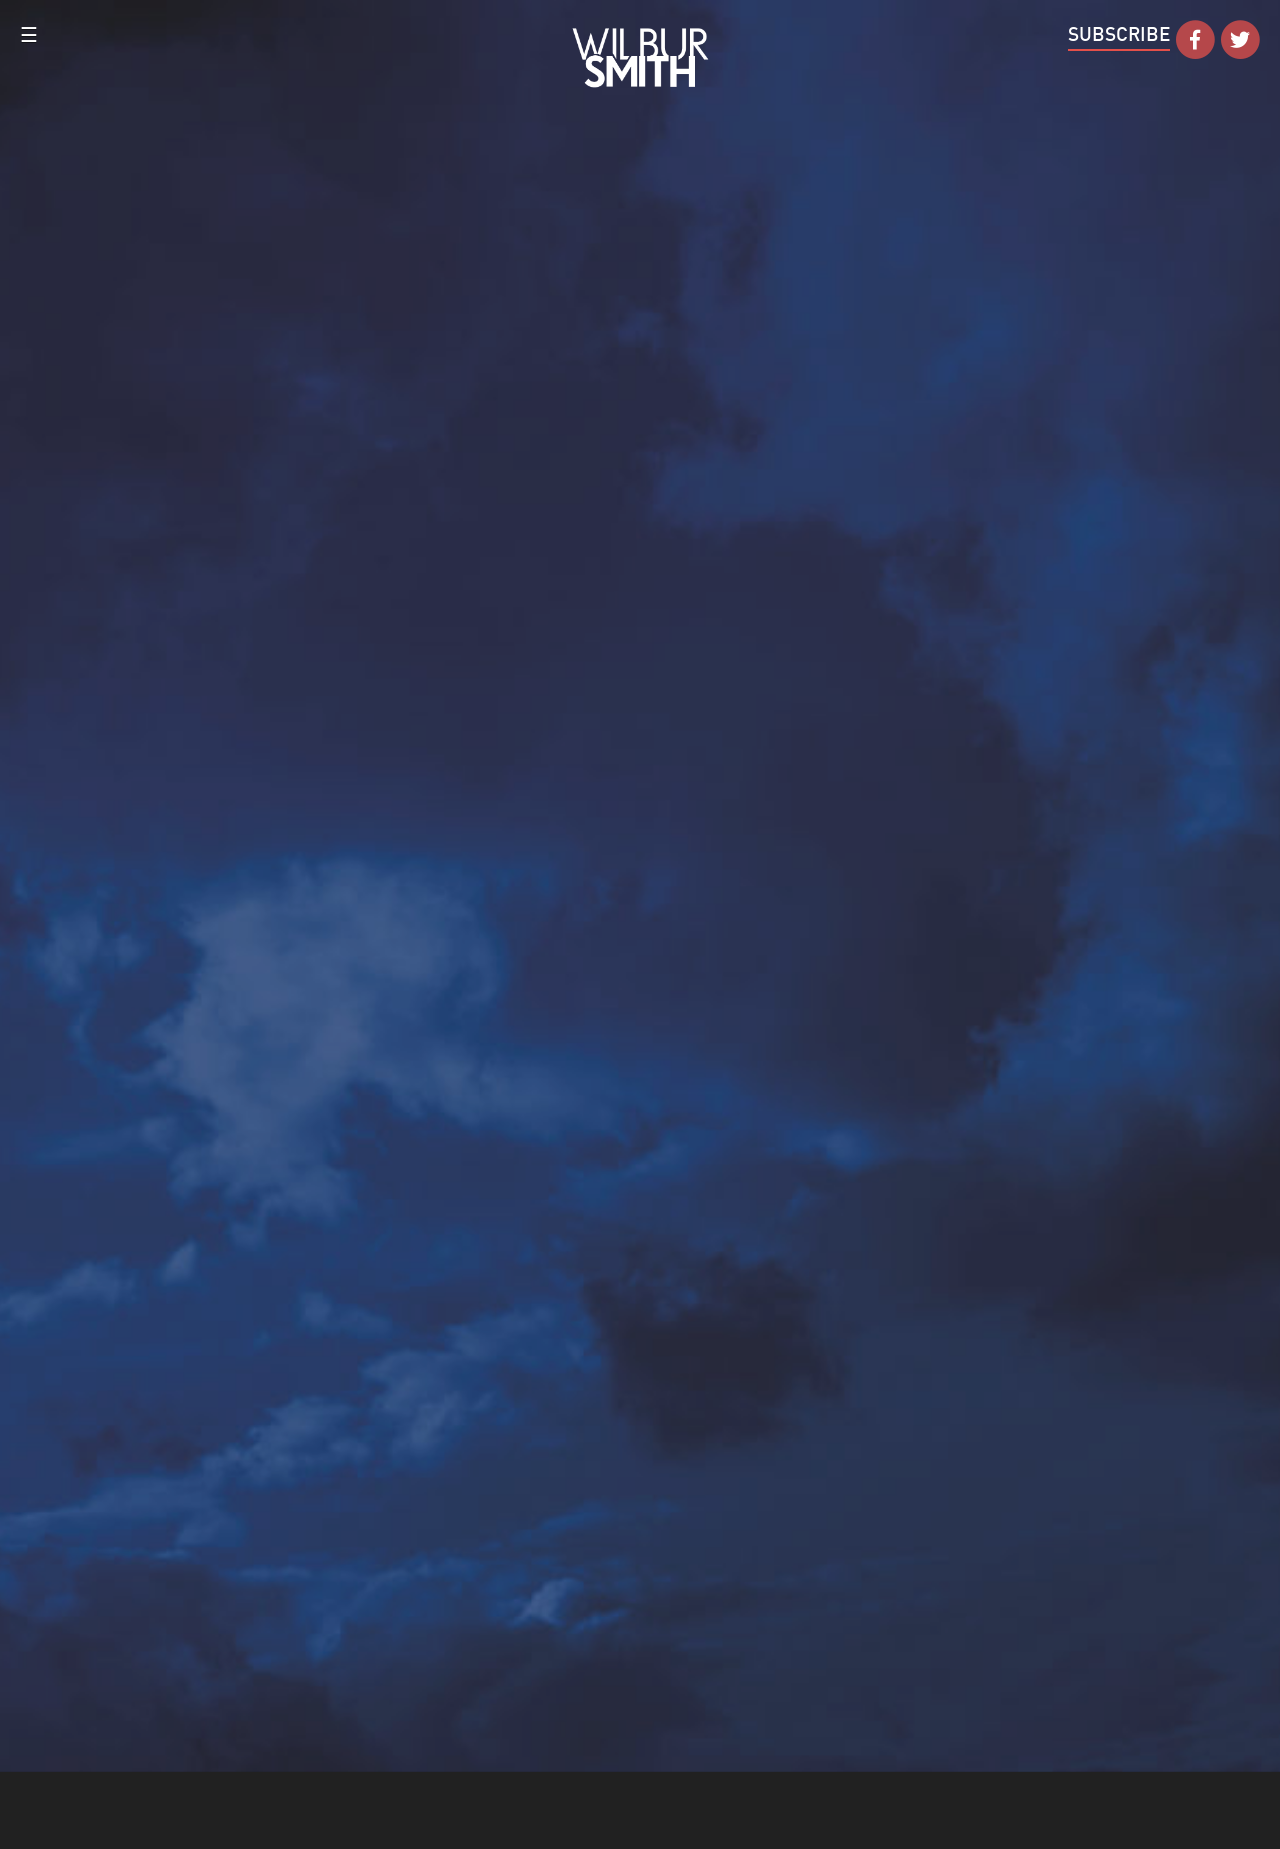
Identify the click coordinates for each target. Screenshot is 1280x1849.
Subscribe (1119, 33)
